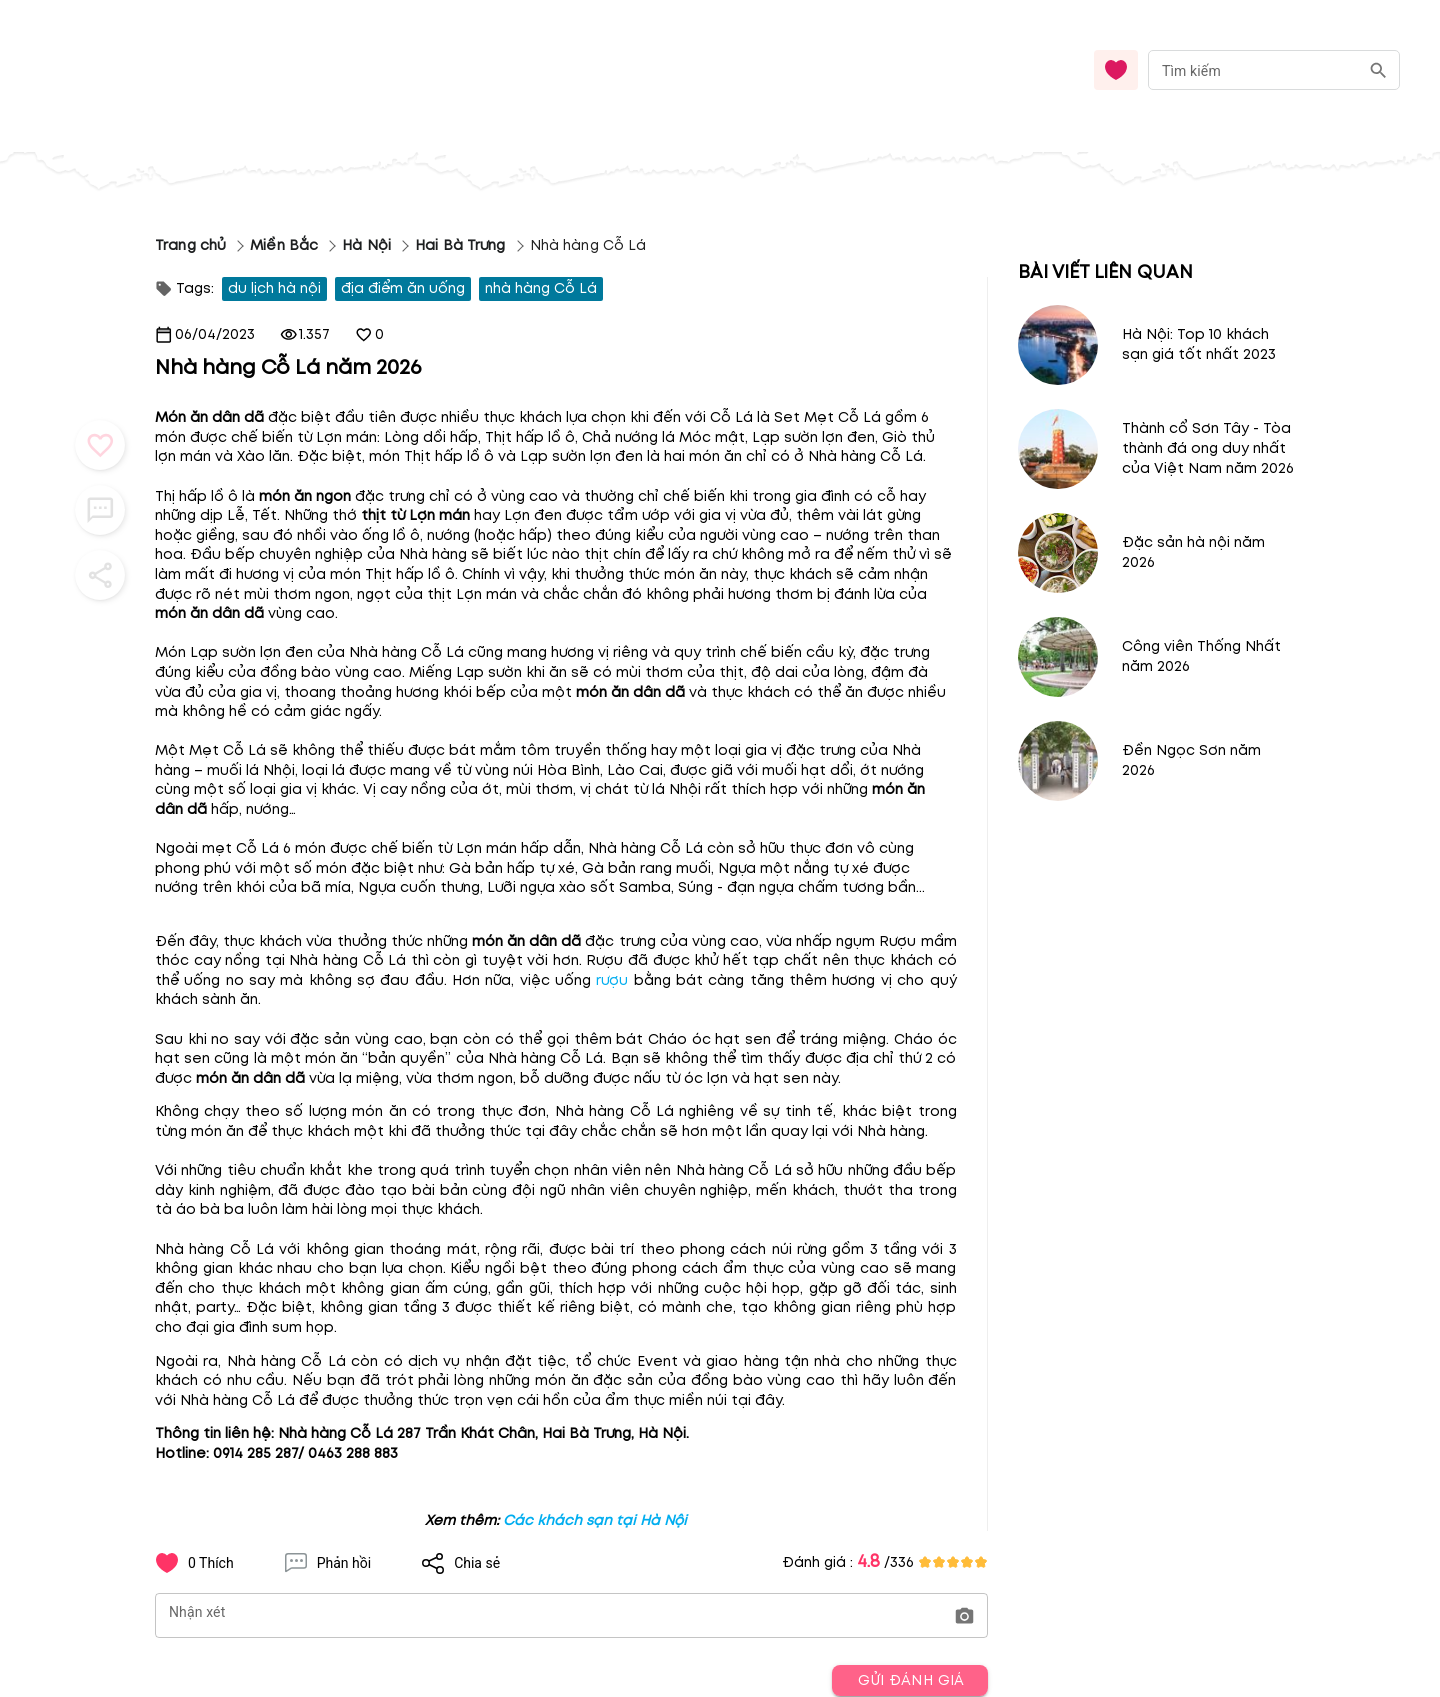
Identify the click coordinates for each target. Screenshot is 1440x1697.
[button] (964, 1616)
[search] (1378, 70)
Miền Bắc (284, 245)
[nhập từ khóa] (1253, 69)
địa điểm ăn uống (403, 288)
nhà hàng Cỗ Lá (541, 288)
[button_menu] (100, 445)
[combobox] (1274, 70)
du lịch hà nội (274, 288)
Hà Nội (366, 245)
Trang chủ (190, 245)
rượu (612, 980)
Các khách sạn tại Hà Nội (595, 1520)
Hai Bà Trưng (460, 245)
